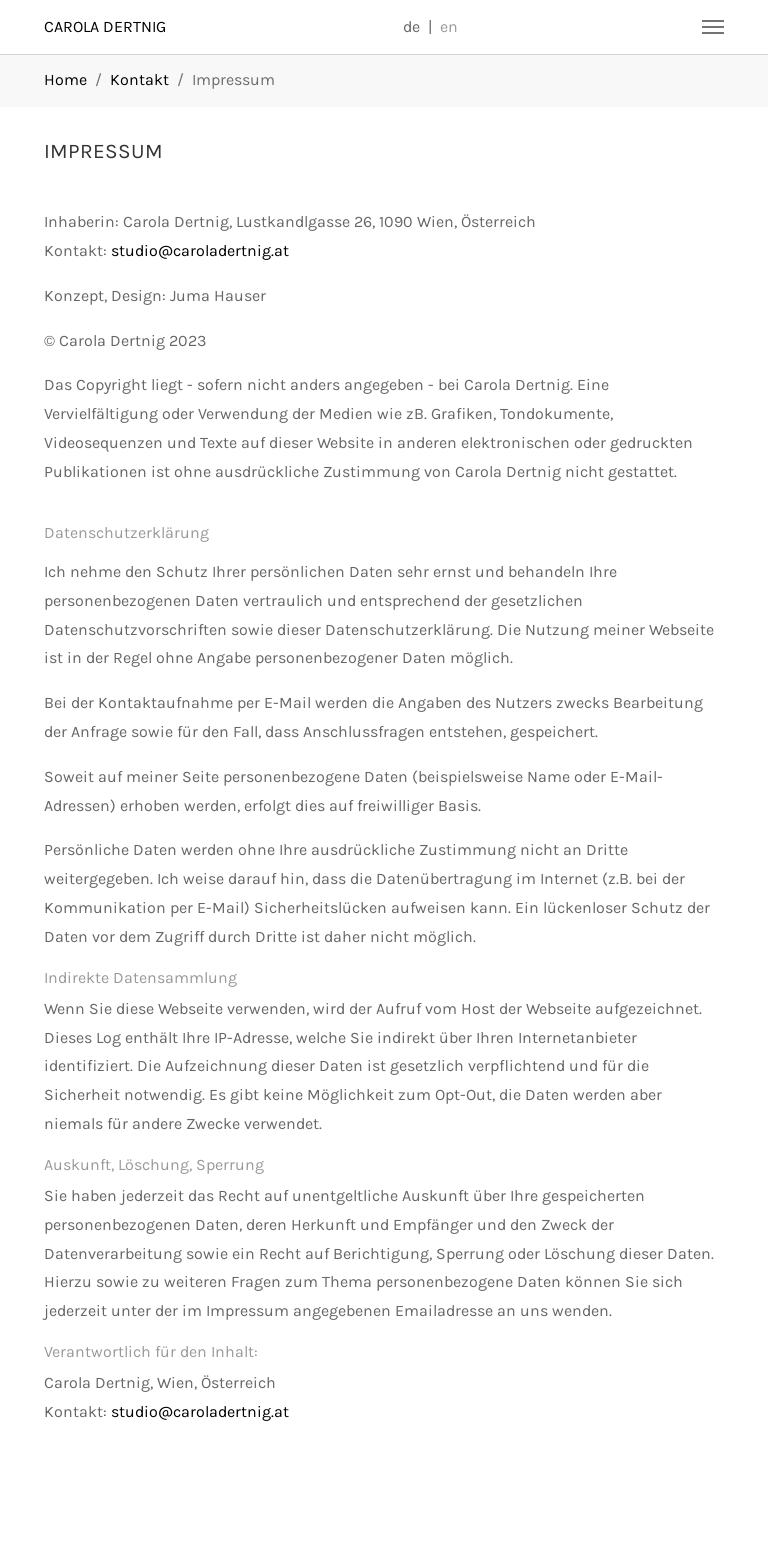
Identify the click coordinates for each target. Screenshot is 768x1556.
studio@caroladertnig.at (200, 250)
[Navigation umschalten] (713, 27)
